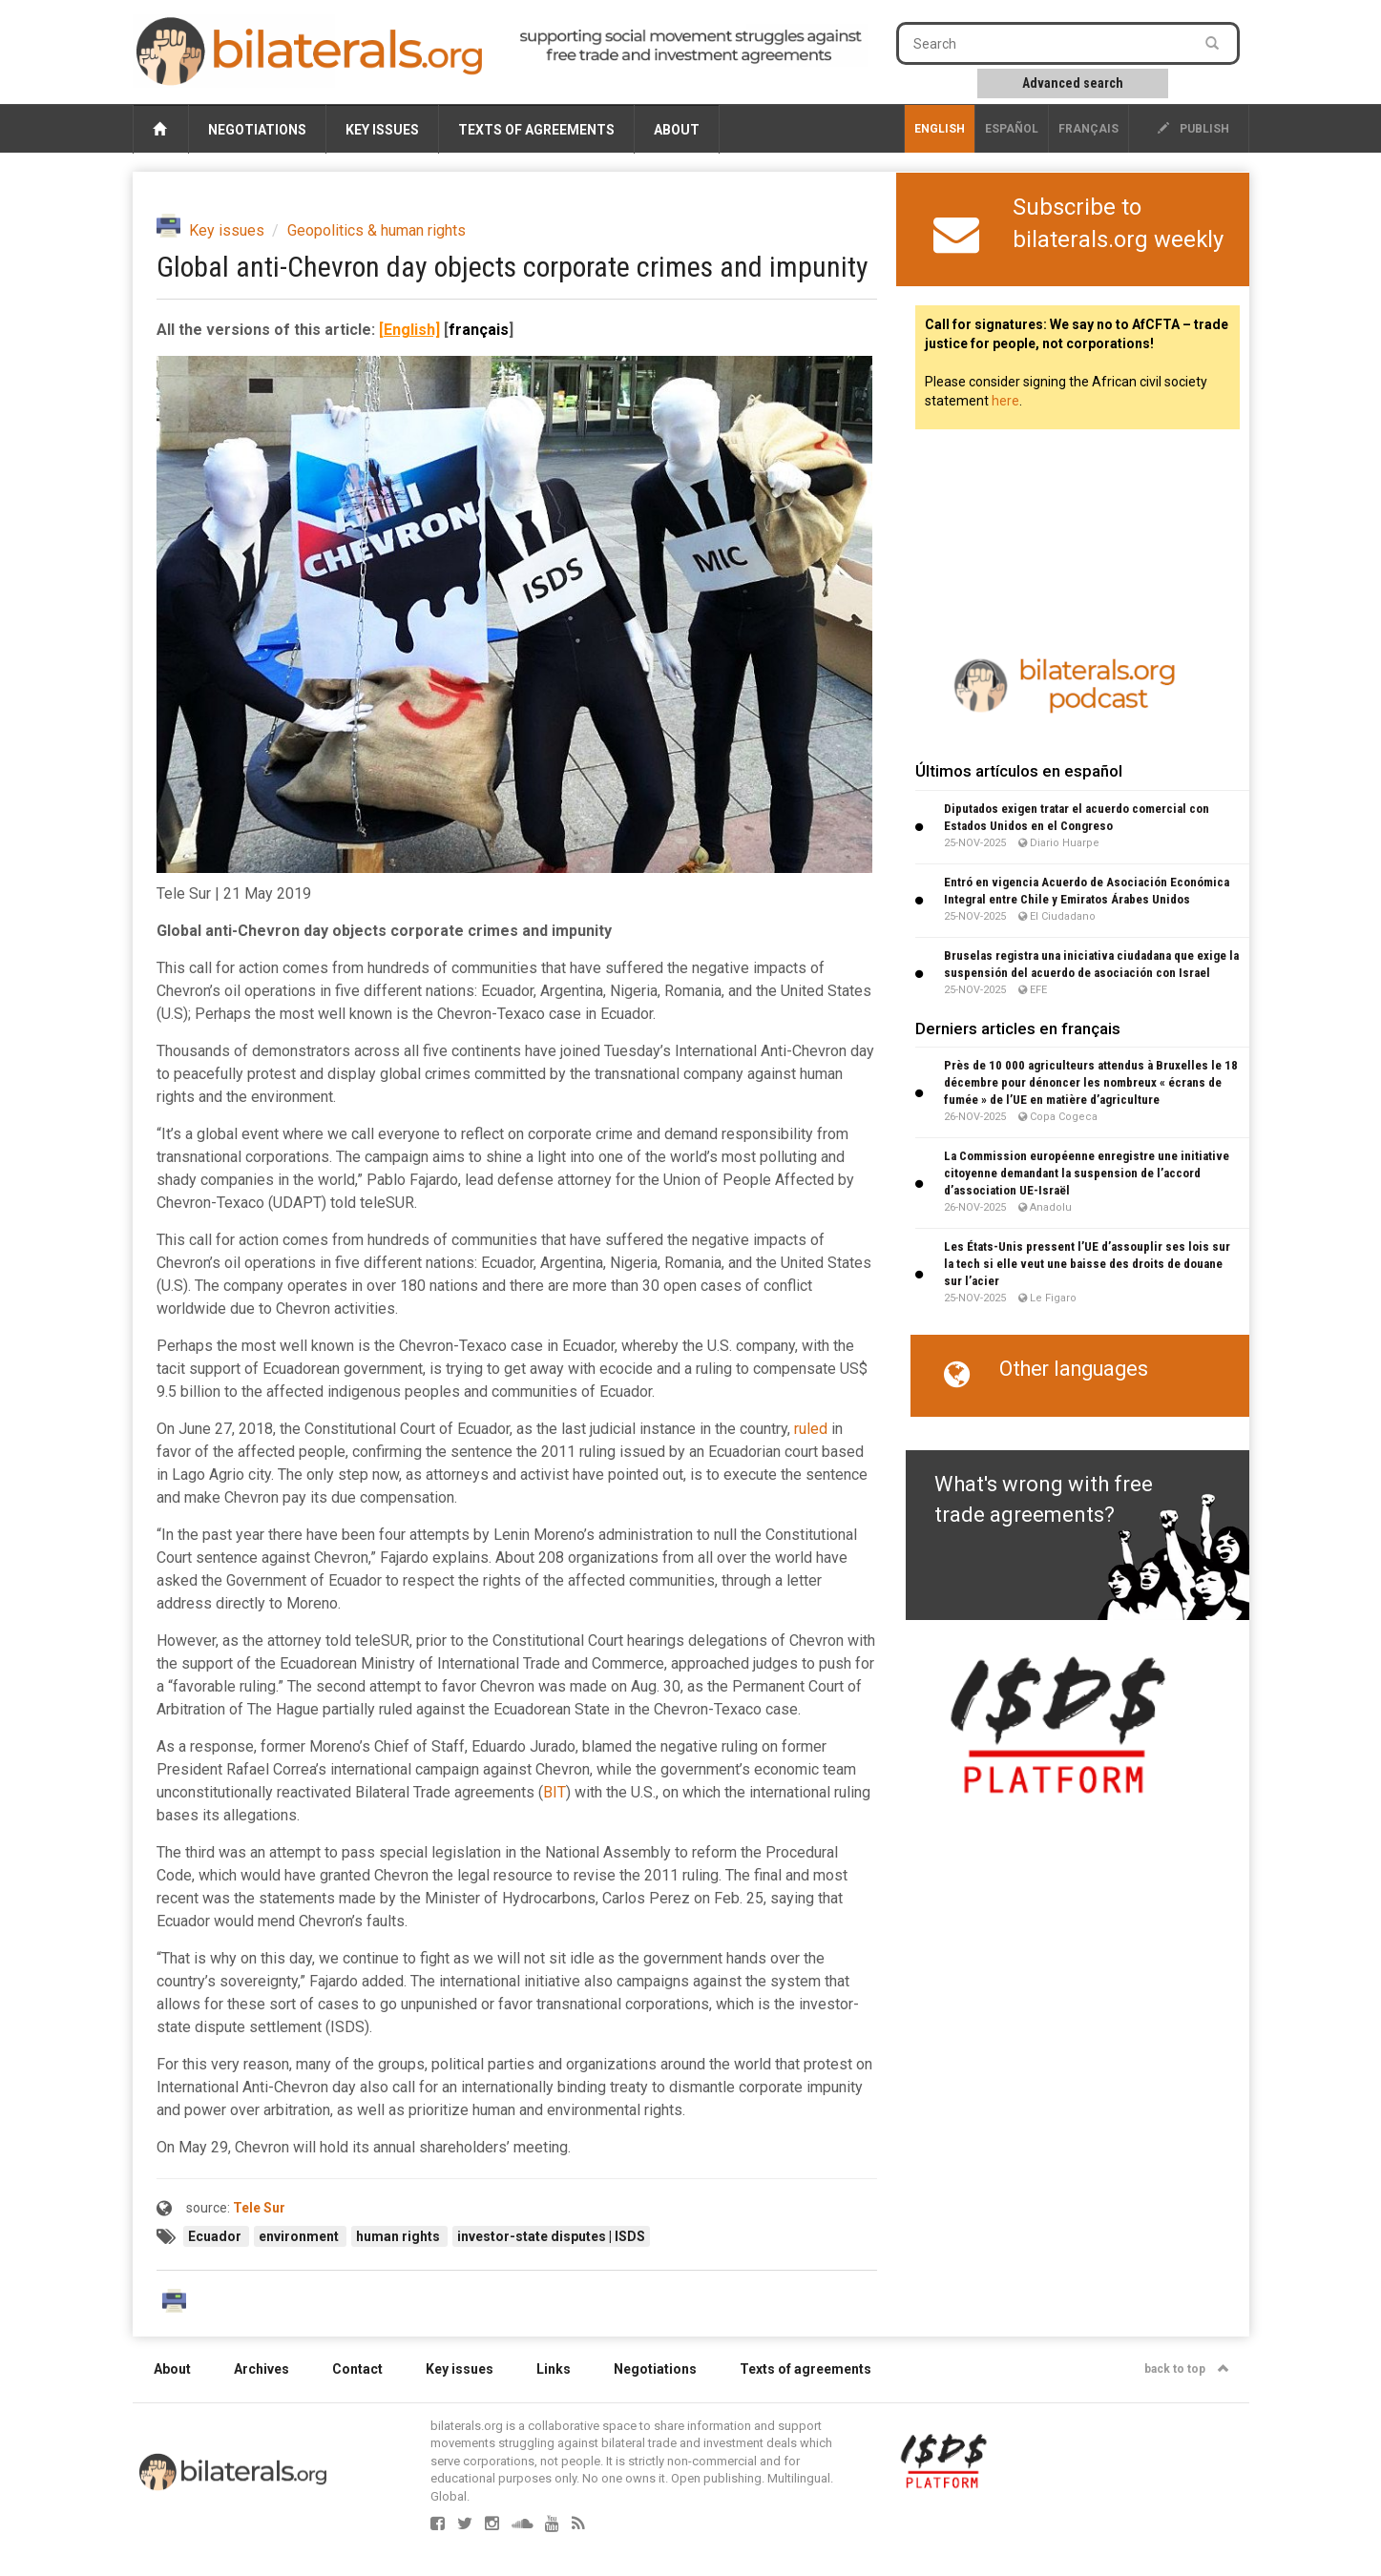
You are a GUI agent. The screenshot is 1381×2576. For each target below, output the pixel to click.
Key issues (382, 129)
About (677, 129)
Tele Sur (259, 2207)
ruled (810, 1429)
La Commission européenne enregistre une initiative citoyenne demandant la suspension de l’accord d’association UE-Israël (1086, 1173)
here (1005, 400)
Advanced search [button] (1072, 83)
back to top (1186, 2369)
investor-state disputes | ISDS (551, 2236)
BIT (554, 1792)
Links (553, 2369)
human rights (399, 2236)
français (1088, 128)
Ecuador (216, 2236)
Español (1011, 128)
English (939, 128)
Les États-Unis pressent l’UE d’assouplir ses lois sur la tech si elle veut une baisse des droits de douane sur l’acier (1087, 1263)
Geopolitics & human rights (376, 230)
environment (300, 2236)
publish (1193, 128)
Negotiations (257, 129)
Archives (261, 2369)
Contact (357, 2369)
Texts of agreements (536, 129)
